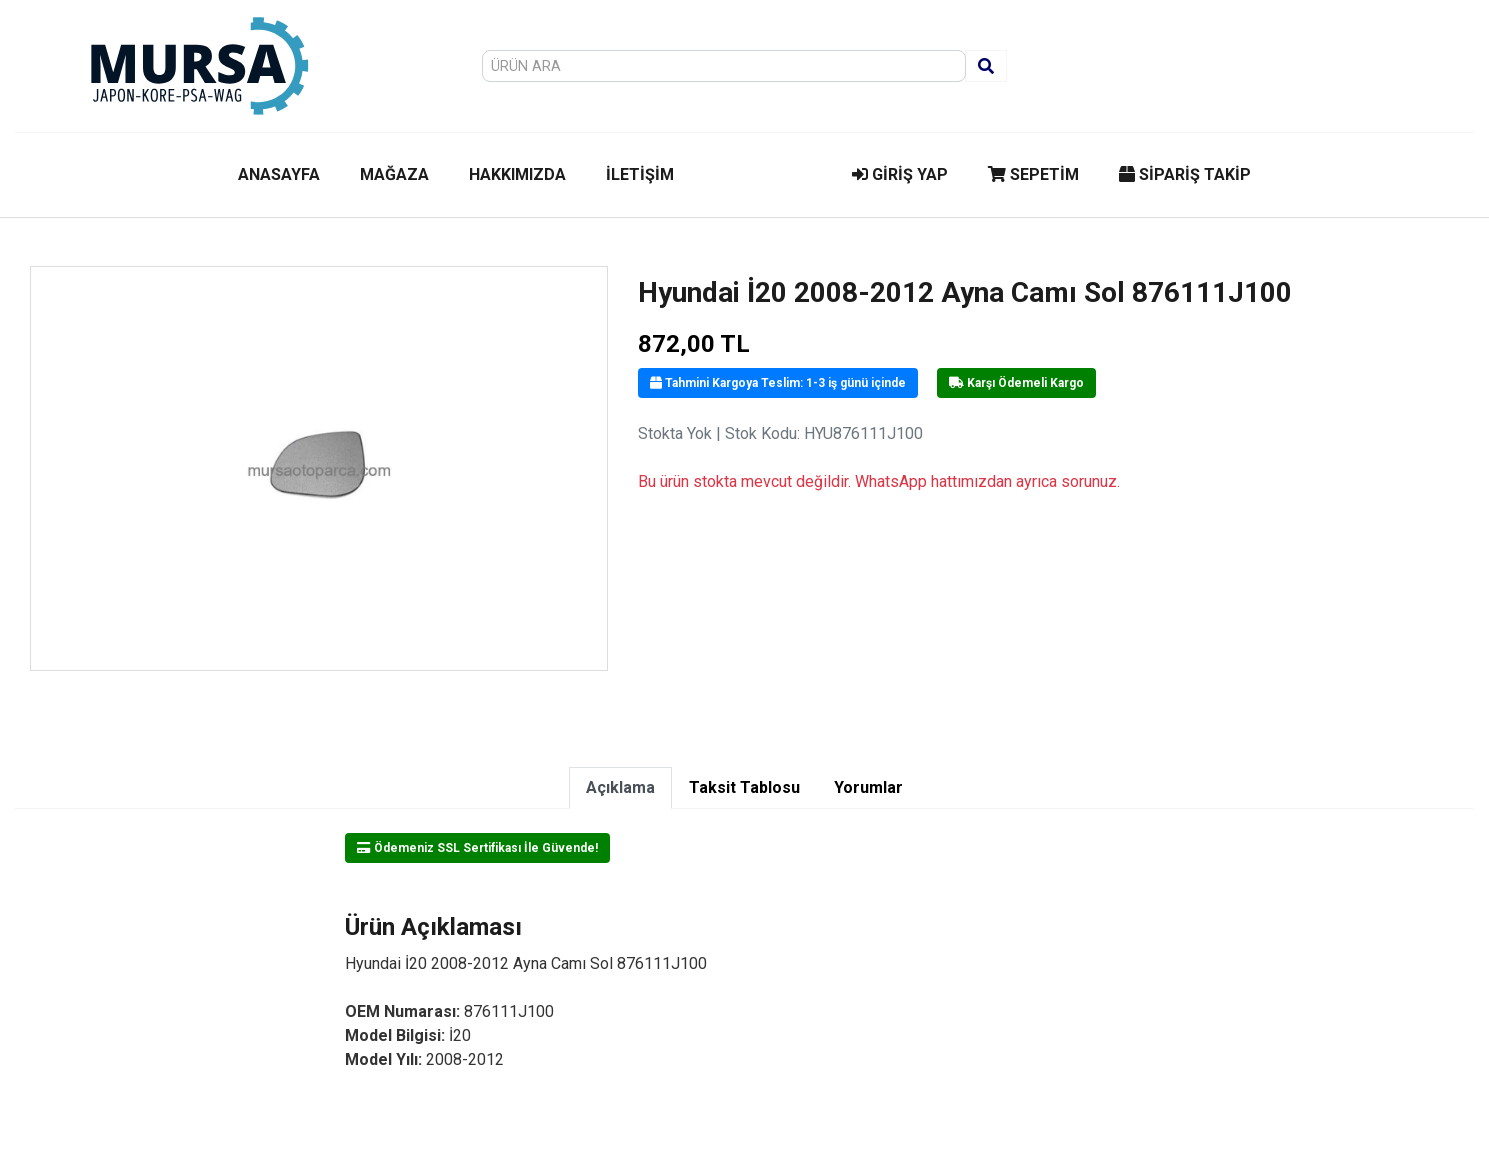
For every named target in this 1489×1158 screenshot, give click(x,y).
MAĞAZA (394, 174)
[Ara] (986, 66)
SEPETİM (1033, 174)
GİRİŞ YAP (900, 174)
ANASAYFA (279, 174)
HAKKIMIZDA (517, 174)
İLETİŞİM (640, 174)
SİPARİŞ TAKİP (1185, 174)
